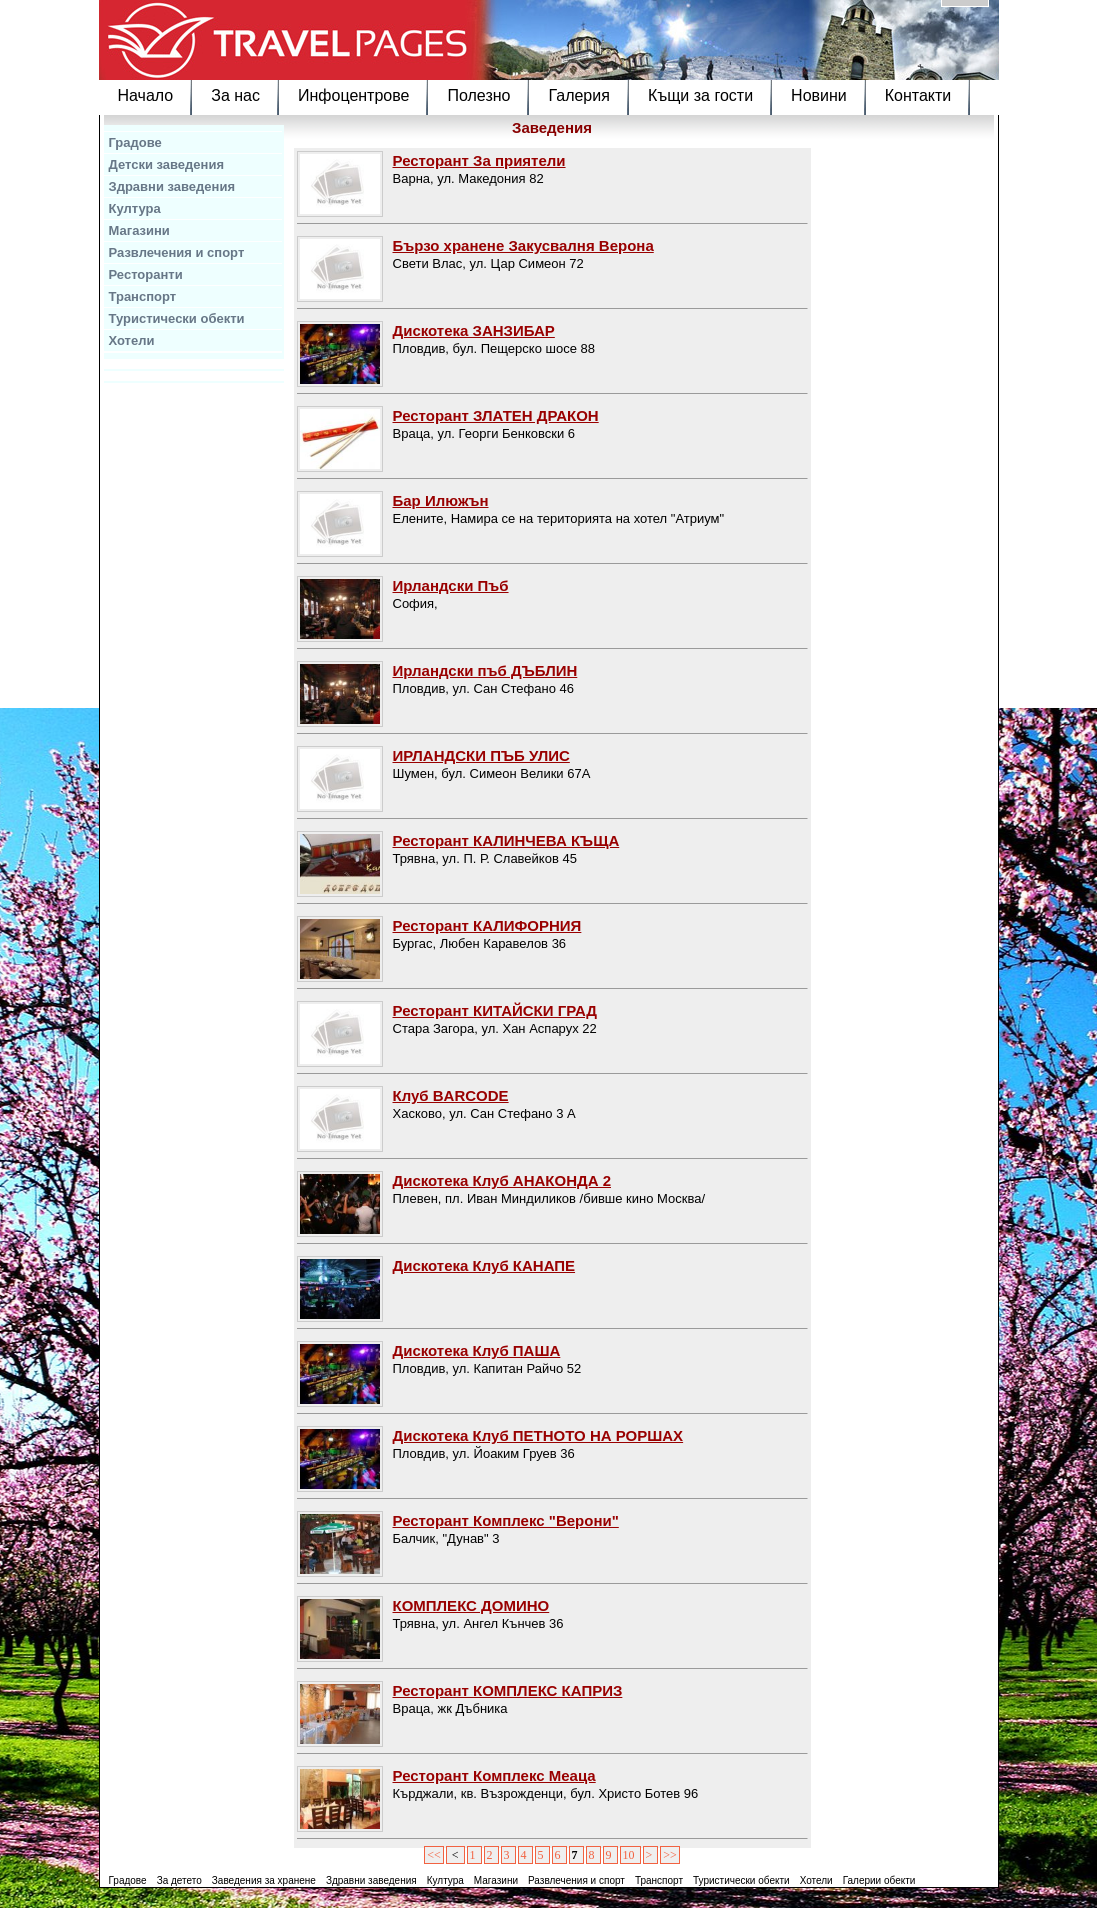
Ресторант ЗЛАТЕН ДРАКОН (496, 415)
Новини (819, 95)
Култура (135, 208)
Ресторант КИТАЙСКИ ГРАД (495, 1010)
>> (670, 1855)
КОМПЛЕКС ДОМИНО (471, 1605)
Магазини (139, 230)
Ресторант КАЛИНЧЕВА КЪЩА (506, 840)
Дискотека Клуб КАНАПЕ (484, 1265)
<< (434, 1855)
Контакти (918, 95)
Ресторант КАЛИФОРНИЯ (487, 925)
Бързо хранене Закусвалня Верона (523, 245)
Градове (135, 142)
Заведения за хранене (264, 1880)
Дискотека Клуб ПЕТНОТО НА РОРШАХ (538, 1435)
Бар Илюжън (441, 500)
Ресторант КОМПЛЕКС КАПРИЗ (508, 1690)
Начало (146, 95)
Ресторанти (146, 274)
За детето (179, 1880)
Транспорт (143, 296)
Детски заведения (167, 164)
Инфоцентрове (353, 95)
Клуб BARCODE (451, 1095)
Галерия (578, 95)
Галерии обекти (879, 1880)
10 (630, 1855)
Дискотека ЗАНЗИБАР (474, 330)
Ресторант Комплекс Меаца (494, 1775)
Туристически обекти (177, 318)
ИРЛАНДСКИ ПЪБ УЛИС (481, 755)
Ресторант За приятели (479, 160)
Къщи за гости (700, 95)
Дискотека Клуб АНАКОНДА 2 (502, 1180)
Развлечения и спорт (177, 252)
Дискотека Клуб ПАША (477, 1350)
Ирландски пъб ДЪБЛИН (485, 670)
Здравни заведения (172, 186)
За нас (235, 95)
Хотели (132, 340)
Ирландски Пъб (451, 585)
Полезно (478, 95)
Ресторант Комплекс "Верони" (506, 1520)
